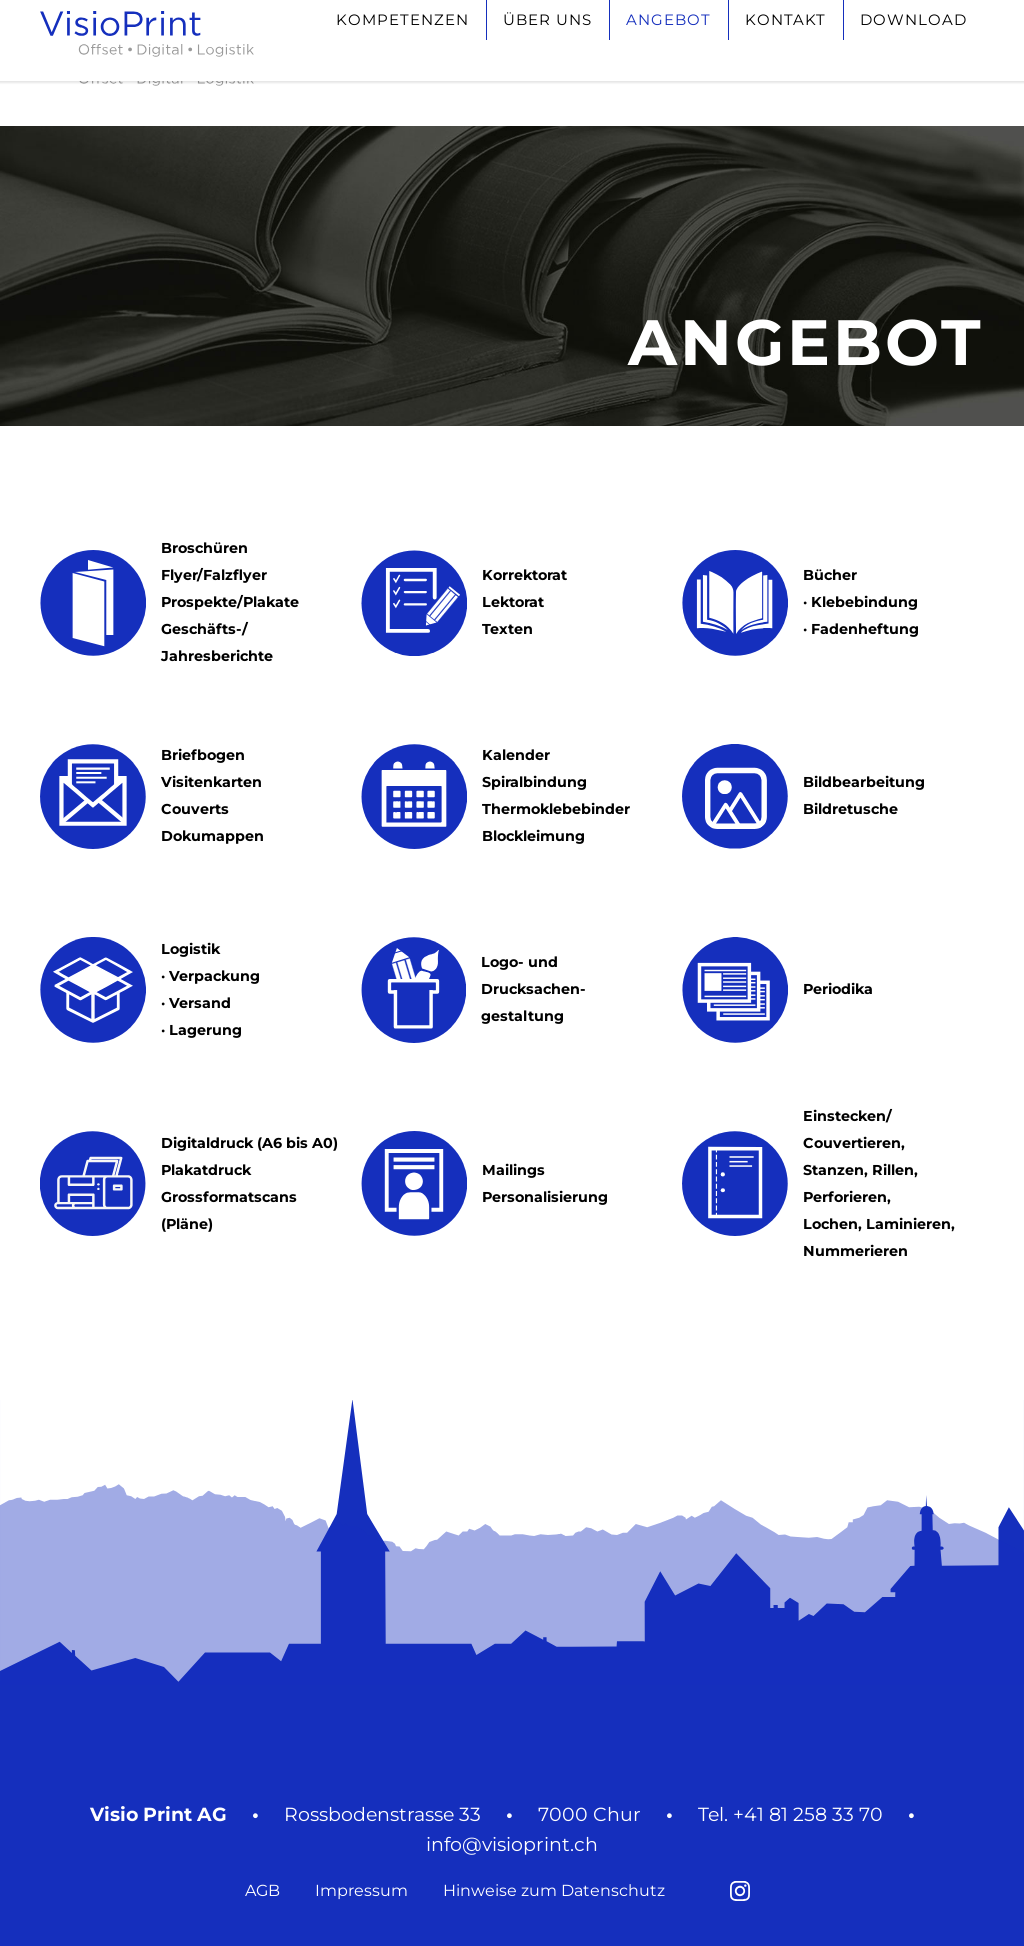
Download (913, 56)
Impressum (361, 1890)
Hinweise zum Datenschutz (554, 1890)
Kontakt (785, 56)
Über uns (547, 56)
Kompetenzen (402, 56)
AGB (262, 1890)
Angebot (668, 56)
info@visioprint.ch (512, 1844)
